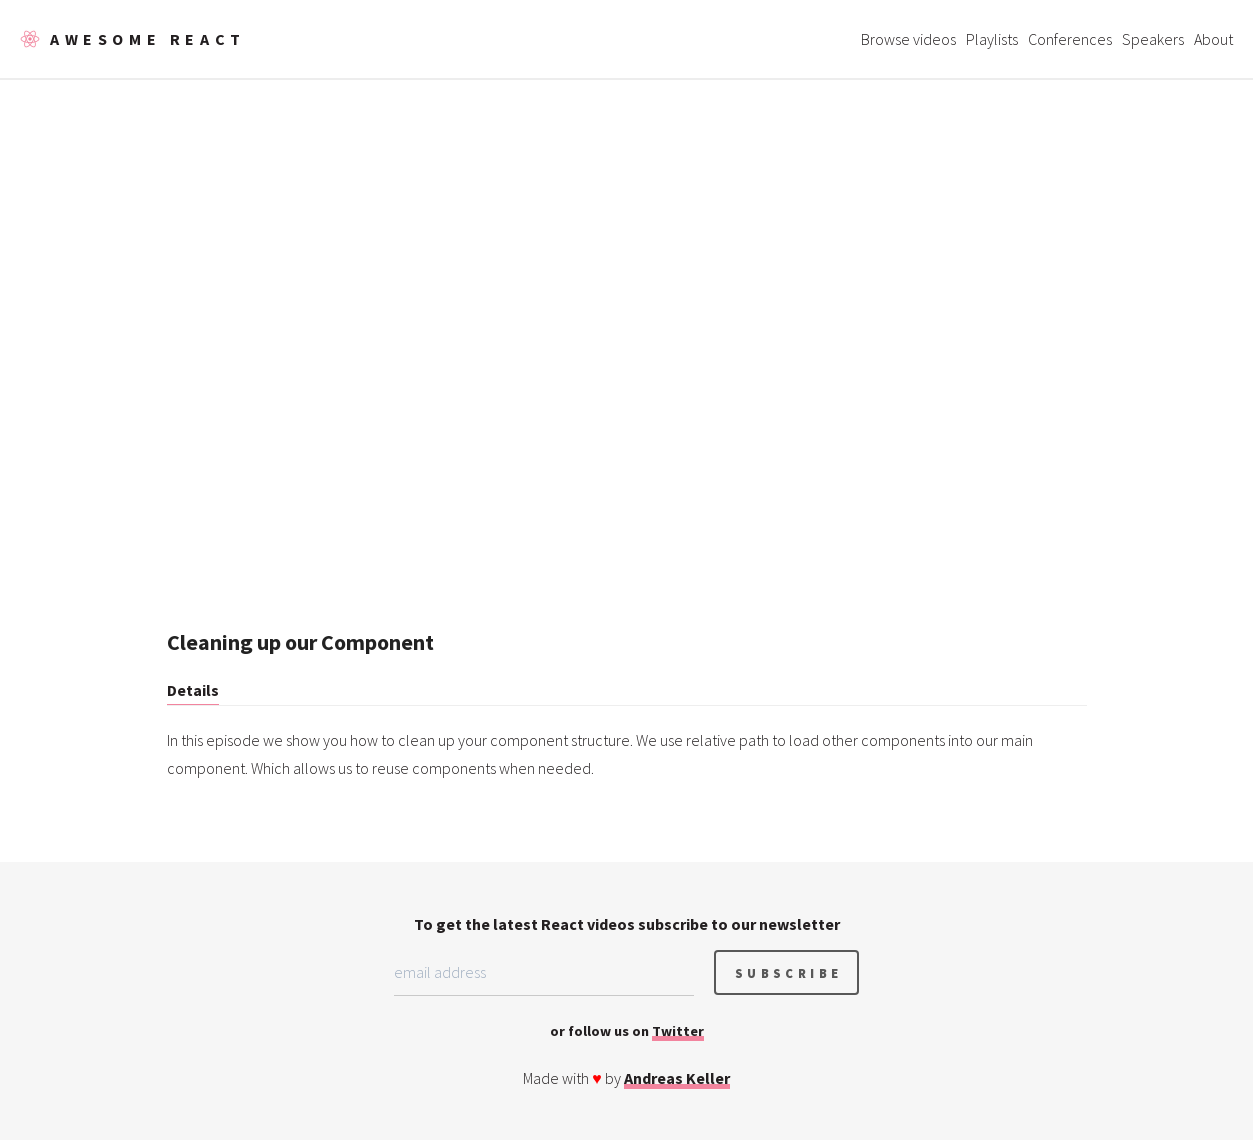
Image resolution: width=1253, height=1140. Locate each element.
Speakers (1153, 39)
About (1213, 39)
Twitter (678, 1031)
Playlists (992, 39)
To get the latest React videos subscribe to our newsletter (627, 924)
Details (193, 690)
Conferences (1070, 39)
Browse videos (908, 39)
